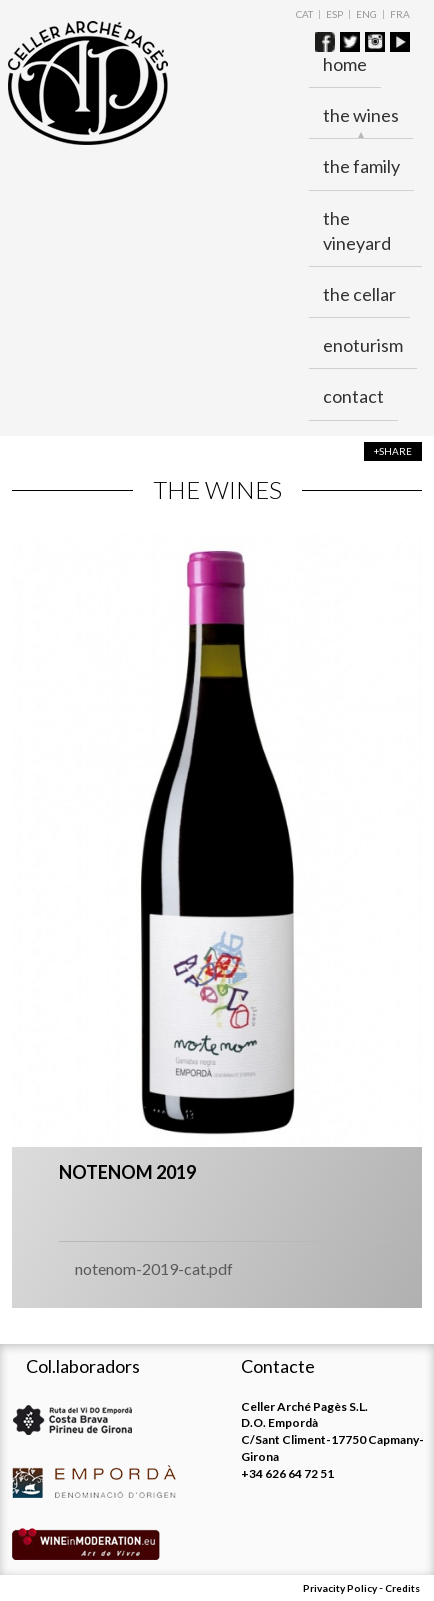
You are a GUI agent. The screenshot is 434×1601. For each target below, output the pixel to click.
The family (361, 166)
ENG (366, 14)
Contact (353, 396)
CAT (304, 14)
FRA (400, 14)
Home (345, 64)
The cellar (359, 294)
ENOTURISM (363, 345)
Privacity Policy (340, 1588)
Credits (402, 1588)
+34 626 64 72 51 (287, 1473)
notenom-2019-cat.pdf (154, 1268)
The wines (361, 116)
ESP (334, 14)
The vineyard (357, 230)
